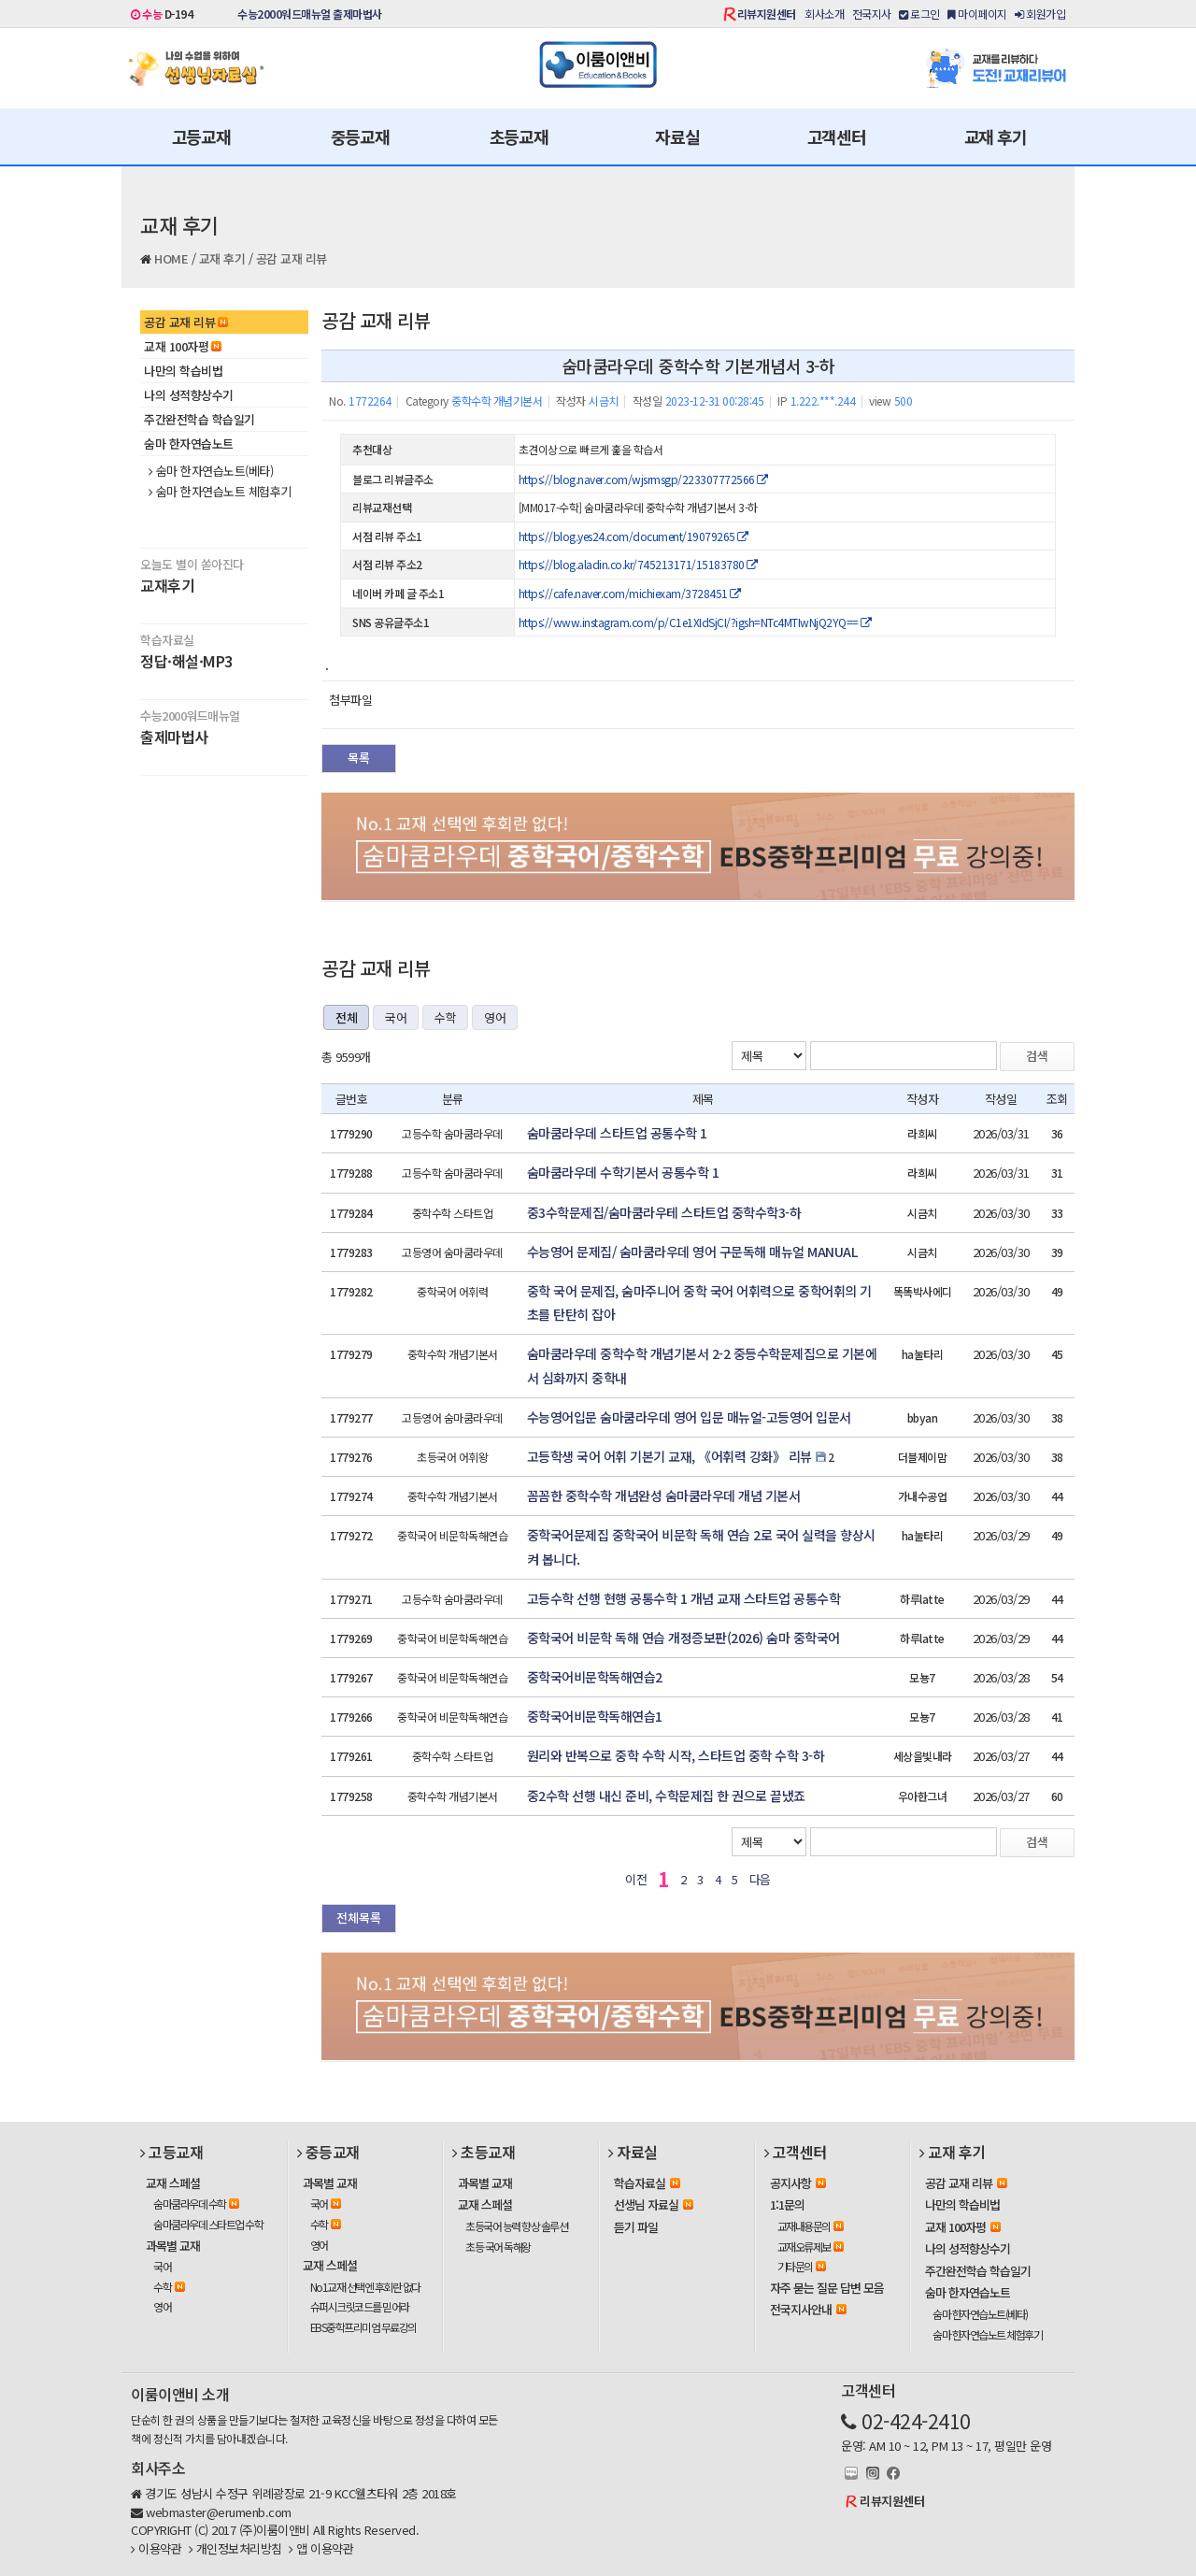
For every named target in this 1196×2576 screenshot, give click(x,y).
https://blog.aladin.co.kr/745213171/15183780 (638, 564)
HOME (171, 258)
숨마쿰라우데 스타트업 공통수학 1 (617, 1132)
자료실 (677, 136)
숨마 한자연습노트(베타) (211, 471)
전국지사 (871, 13)
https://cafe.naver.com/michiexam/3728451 (630, 593)
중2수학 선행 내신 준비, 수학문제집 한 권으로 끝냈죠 (666, 1795)
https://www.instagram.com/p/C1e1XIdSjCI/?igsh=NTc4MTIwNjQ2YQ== (695, 622)
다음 (760, 1879)
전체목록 (358, 1917)
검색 (1037, 1056)
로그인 (919, 13)
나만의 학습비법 (183, 370)
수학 (445, 1017)
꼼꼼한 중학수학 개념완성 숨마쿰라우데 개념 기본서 (664, 1495)
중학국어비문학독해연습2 (594, 1676)
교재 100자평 (182, 346)
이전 (636, 1879)
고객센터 (836, 136)
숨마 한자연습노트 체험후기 (220, 491)
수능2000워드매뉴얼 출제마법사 (309, 13)
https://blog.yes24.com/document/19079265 (633, 536)
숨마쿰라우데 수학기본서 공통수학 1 (623, 1172)
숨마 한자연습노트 (189, 443)
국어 (395, 1017)
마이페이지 (977, 13)
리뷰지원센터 (766, 13)
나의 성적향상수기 (189, 395)
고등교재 (201, 136)
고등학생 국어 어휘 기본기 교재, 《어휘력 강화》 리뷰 (669, 1456)
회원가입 (1040, 13)
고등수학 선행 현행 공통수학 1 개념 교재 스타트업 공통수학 (684, 1598)
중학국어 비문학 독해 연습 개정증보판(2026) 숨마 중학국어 (683, 1637)
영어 (494, 1017)
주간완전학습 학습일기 (199, 419)
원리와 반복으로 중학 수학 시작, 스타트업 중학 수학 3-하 (676, 1755)
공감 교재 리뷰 (291, 258)
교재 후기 (995, 136)
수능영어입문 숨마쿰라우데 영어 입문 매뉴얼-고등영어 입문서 (689, 1417)
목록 (359, 757)
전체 (346, 1017)
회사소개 (824, 13)
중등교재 (360, 136)
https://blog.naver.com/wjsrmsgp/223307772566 (643, 479)
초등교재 (519, 136)
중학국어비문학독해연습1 (594, 1716)
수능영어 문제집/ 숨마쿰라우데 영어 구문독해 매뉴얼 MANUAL (692, 1251)
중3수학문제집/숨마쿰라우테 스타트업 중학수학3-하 (664, 1212)
